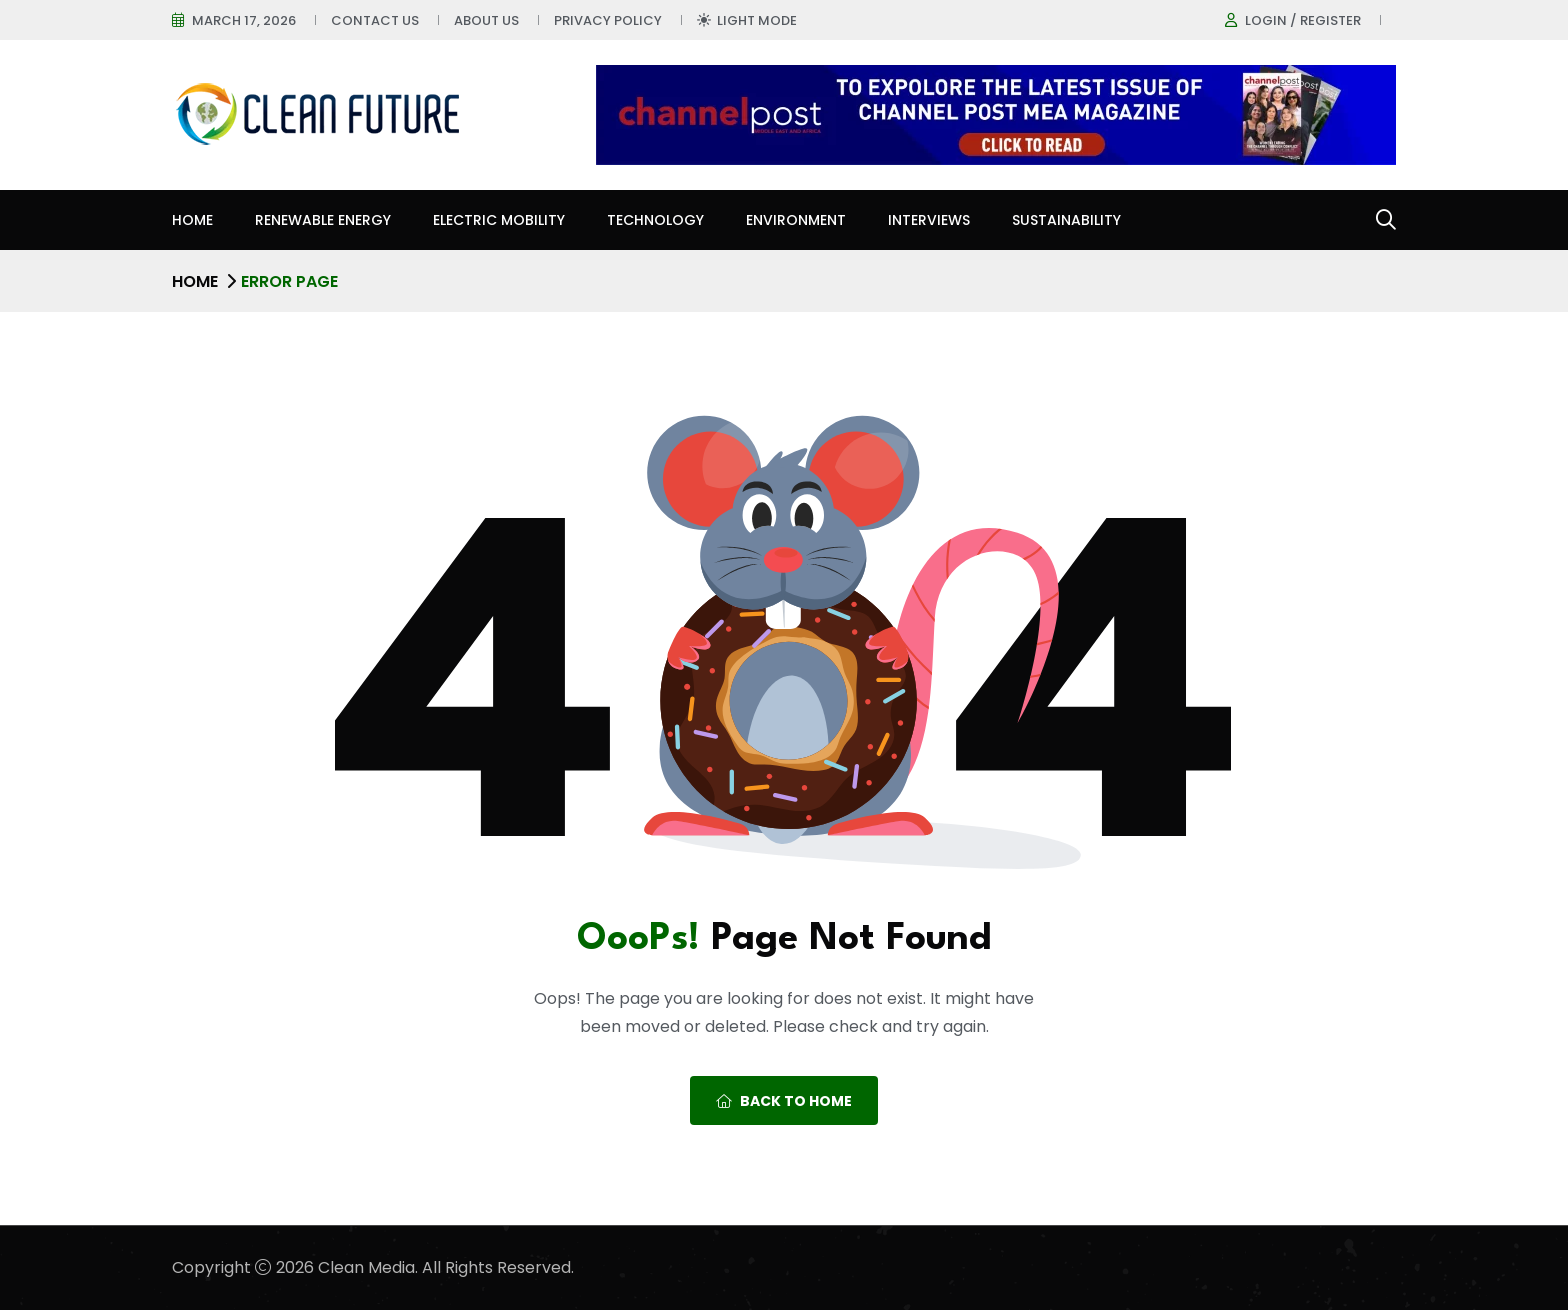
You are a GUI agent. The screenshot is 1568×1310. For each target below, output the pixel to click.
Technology (655, 220)
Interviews (929, 220)
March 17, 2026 (244, 20)
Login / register (1303, 20)
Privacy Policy (608, 20)
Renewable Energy (323, 220)
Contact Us (375, 20)
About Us (486, 20)
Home (192, 220)
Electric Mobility (499, 220)
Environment (796, 220)
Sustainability (1066, 220)
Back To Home (784, 1101)
